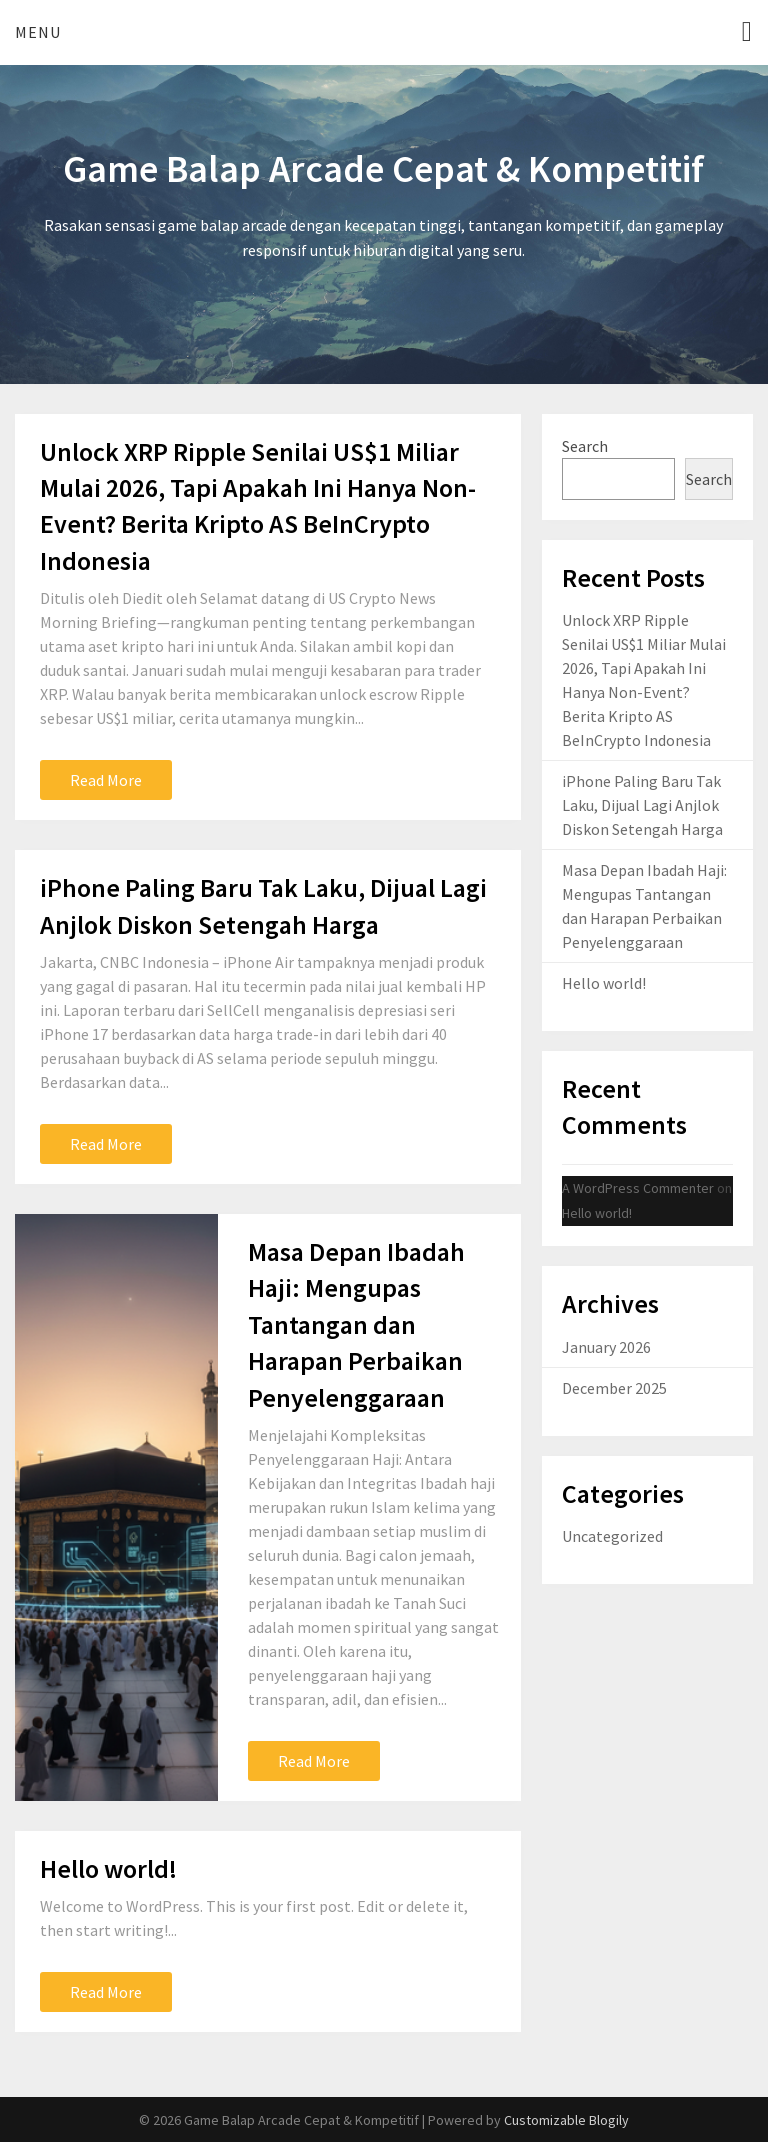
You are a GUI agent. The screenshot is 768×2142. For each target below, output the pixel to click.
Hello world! (108, 1868)
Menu (38, 32)
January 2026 (606, 1347)
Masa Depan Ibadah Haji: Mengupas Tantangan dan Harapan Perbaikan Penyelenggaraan (356, 1324)
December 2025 (614, 1388)
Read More (106, 780)
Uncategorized (612, 1536)
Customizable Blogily (566, 2120)
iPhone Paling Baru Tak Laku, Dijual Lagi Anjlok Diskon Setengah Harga (642, 805)
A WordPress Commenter (638, 1188)
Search (585, 446)
